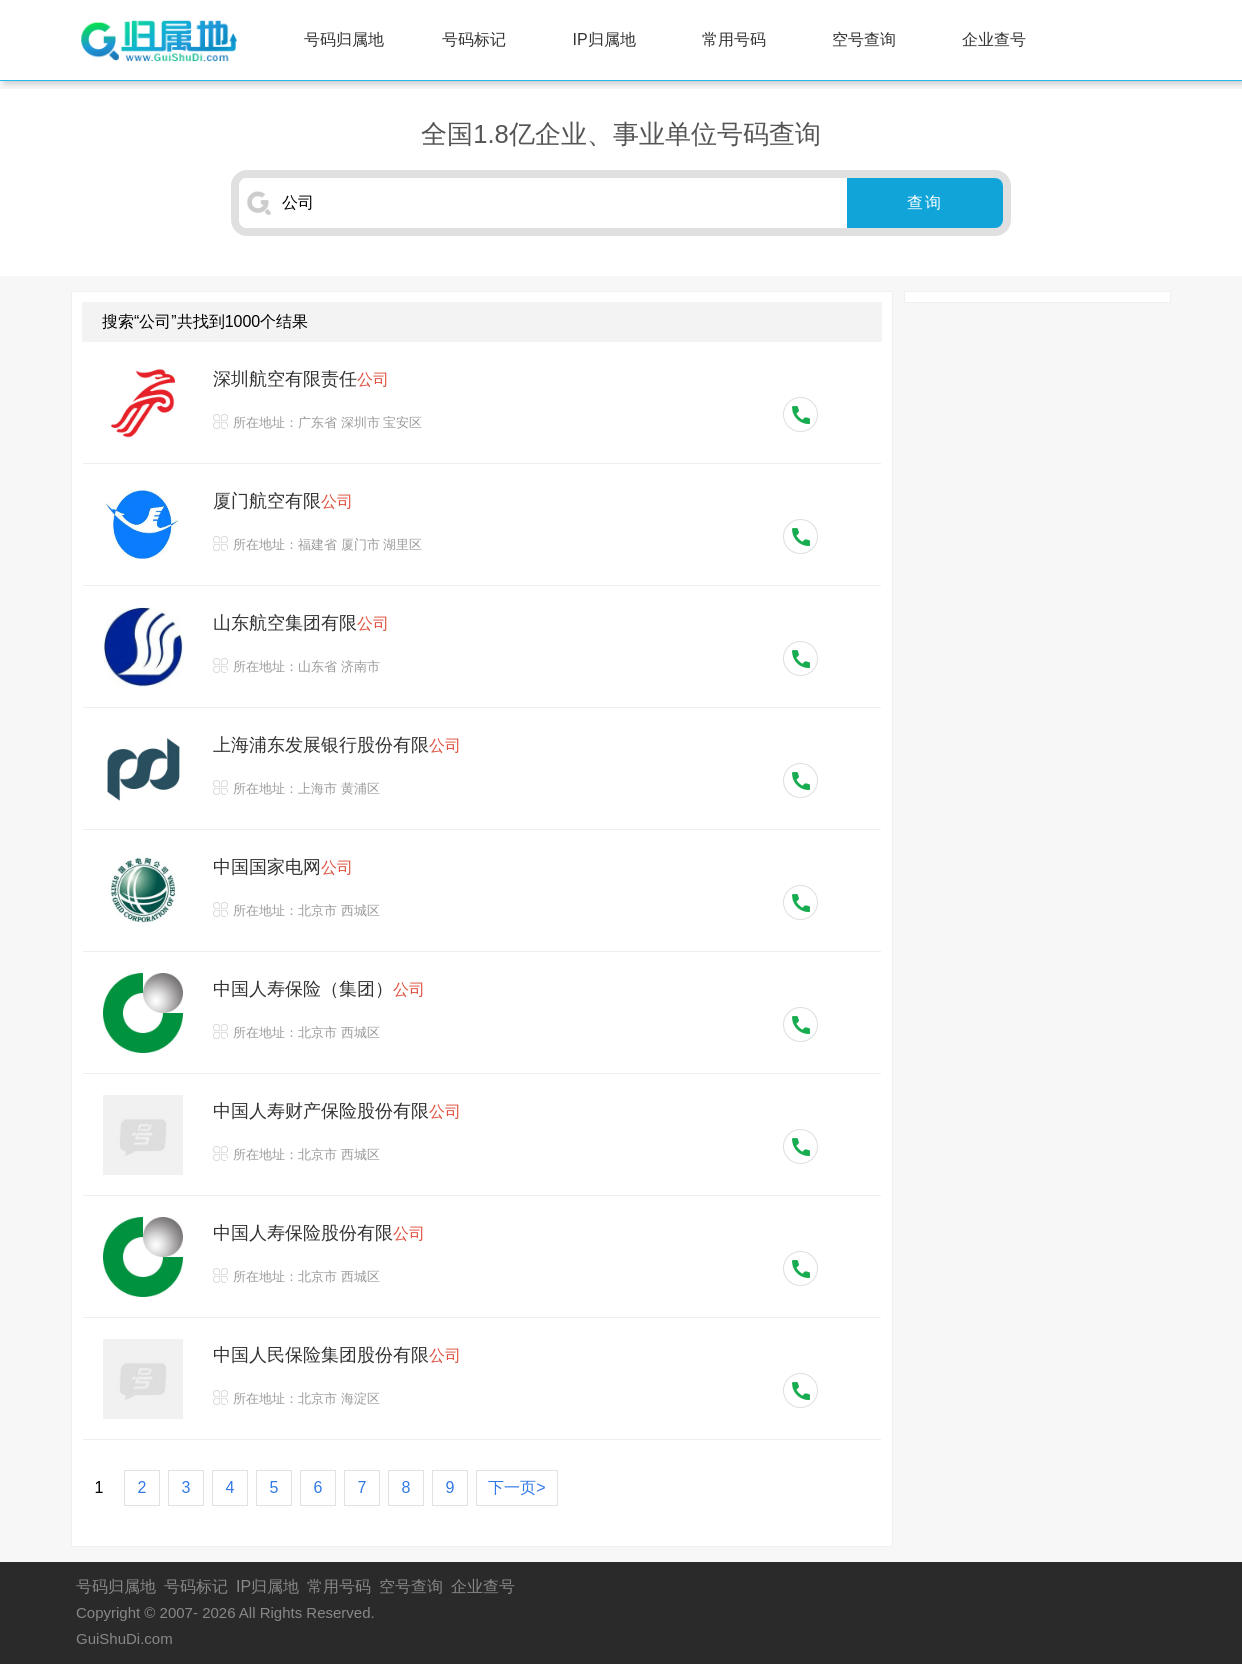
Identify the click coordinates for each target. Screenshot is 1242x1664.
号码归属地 (344, 39)
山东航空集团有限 (301, 623)
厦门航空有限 (283, 501)
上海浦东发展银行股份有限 (337, 745)
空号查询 (864, 39)
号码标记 (474, 39)
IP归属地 (604, 39)
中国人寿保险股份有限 (319, 1233)
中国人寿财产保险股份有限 (337, 1111)
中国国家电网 (283, 867)
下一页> (516, 1487)
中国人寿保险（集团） (319, 989)
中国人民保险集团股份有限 (337, 1355)
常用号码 (734, 39)
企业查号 (994, 39)
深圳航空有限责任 (301, 379)
